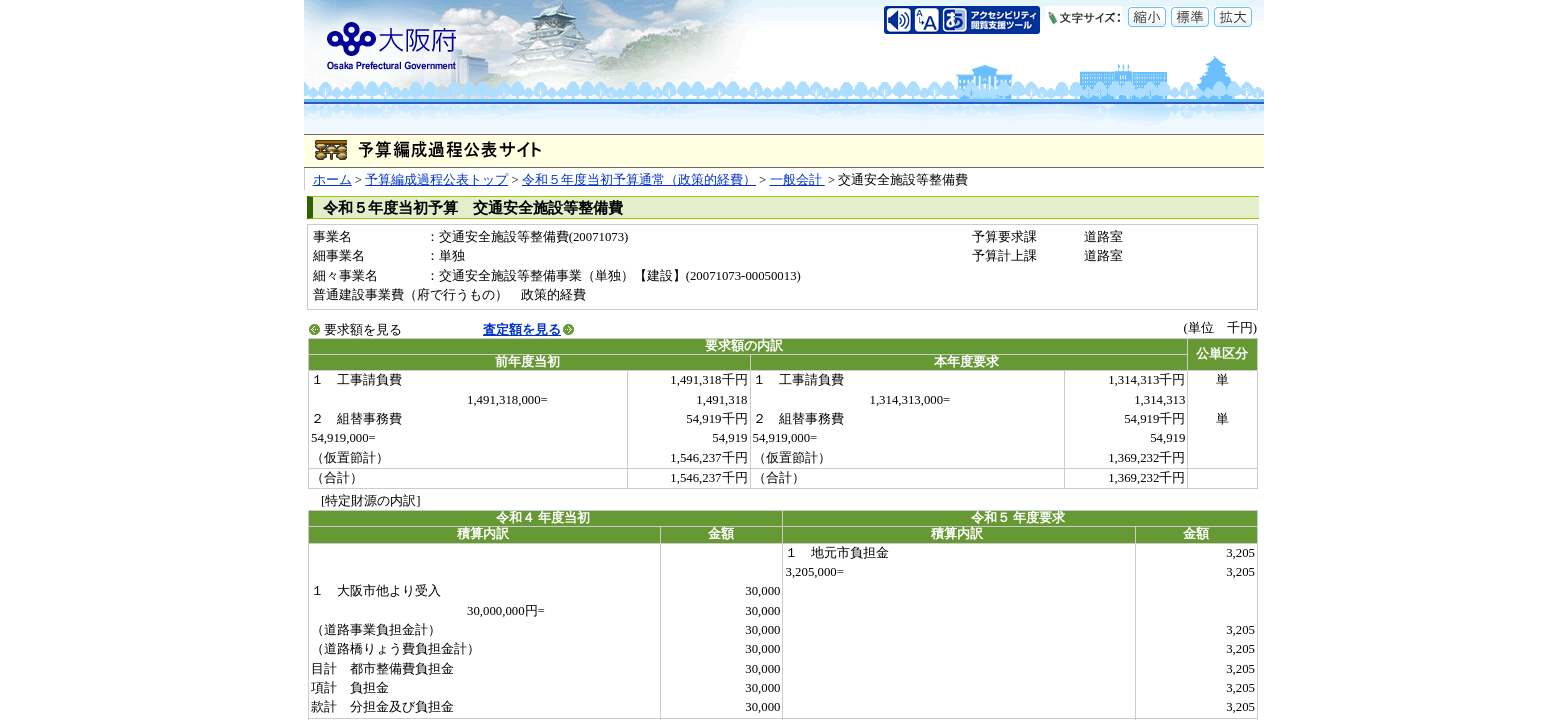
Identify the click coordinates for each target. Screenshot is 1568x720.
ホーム (332, 180)
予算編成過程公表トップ (436, 180)
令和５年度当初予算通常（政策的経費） (639, 180)
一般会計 (797, 180)
